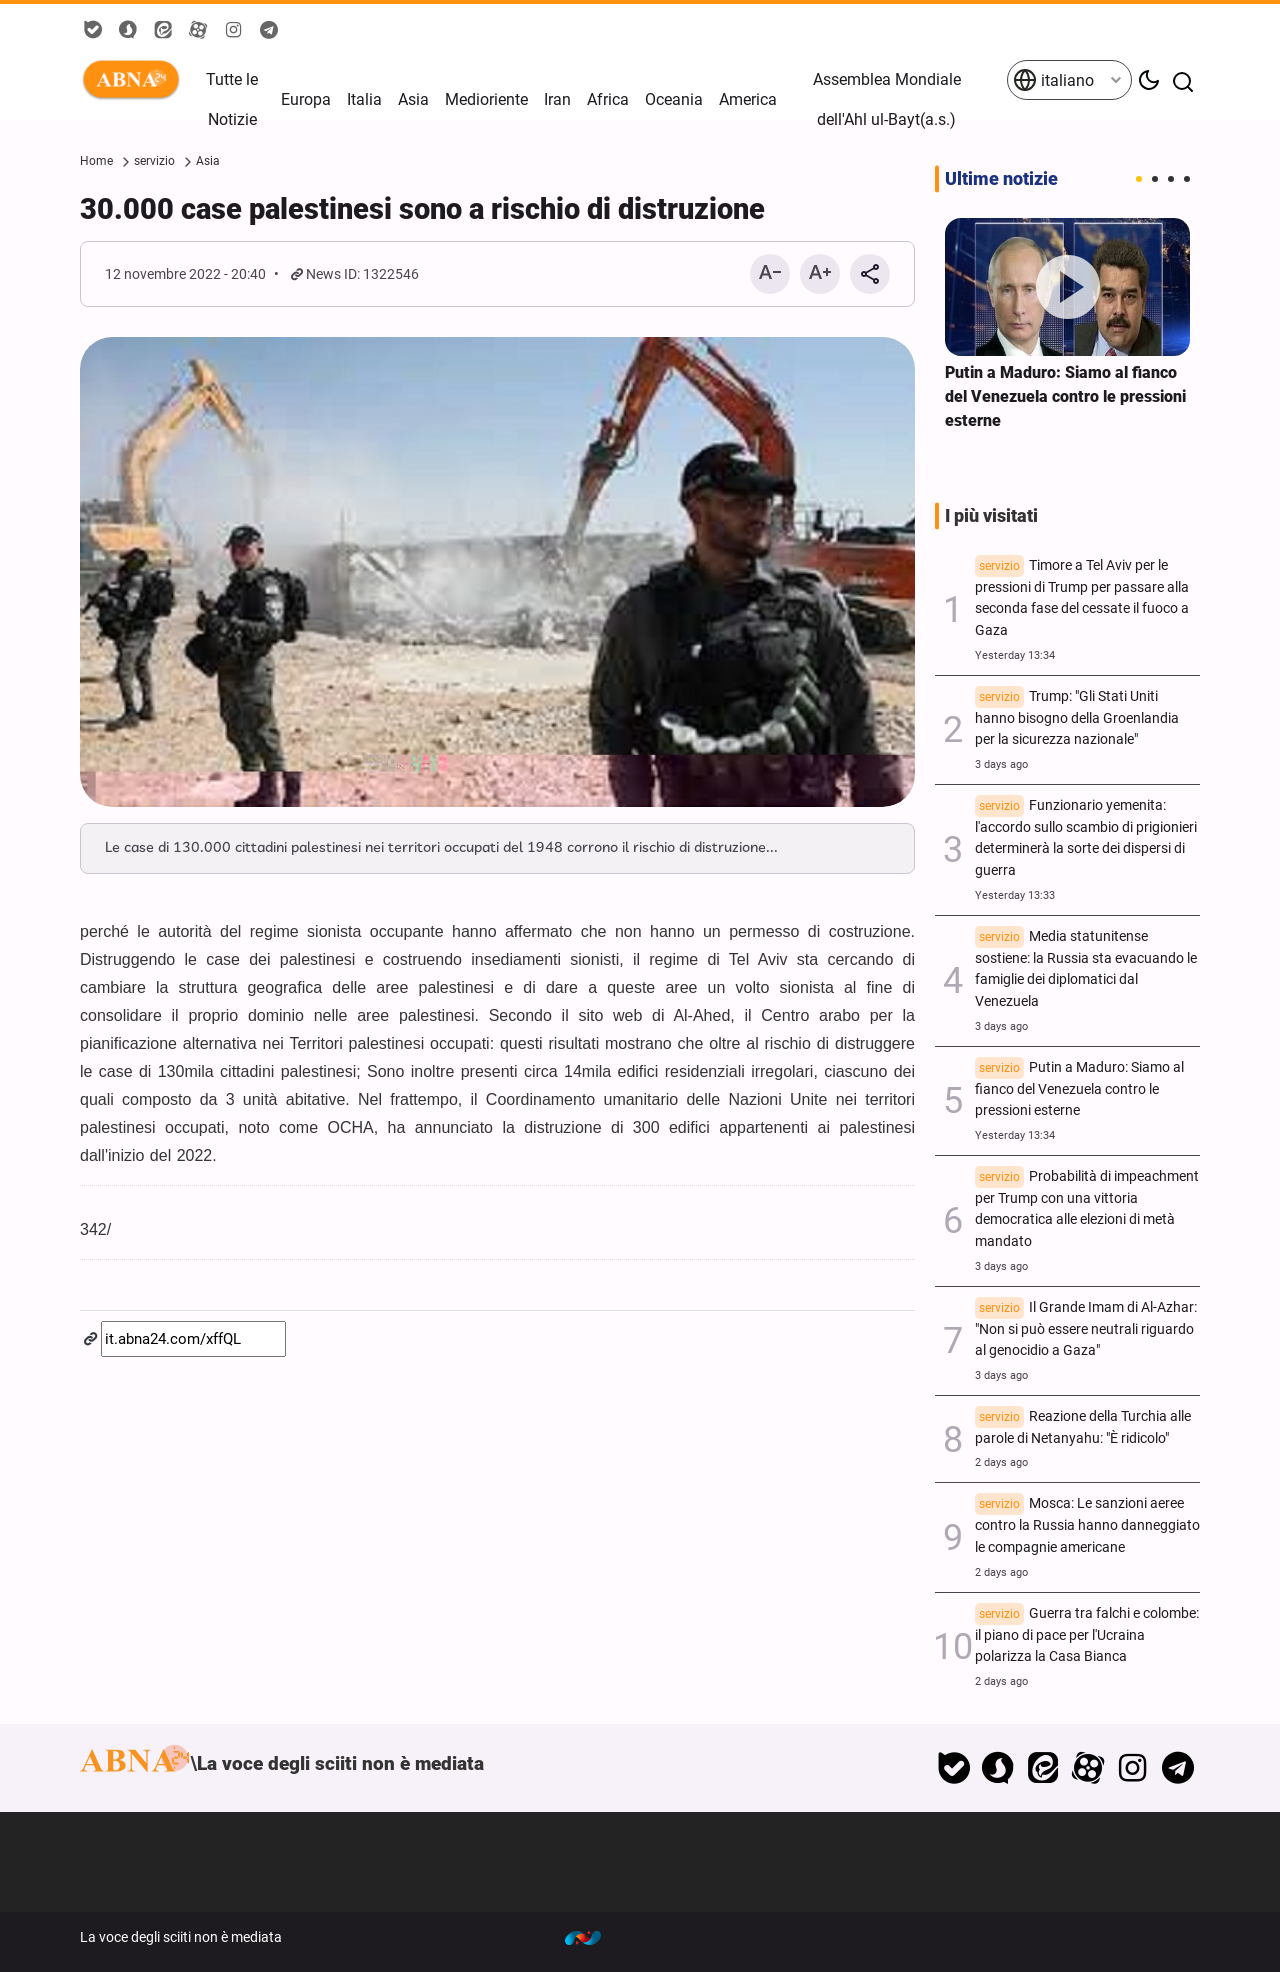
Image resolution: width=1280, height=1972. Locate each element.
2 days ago (1001, 1462)
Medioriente (486, 99)
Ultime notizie (1001, 179)
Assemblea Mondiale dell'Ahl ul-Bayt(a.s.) (887, 99)
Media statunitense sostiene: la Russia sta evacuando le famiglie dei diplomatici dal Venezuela (1086, 969)
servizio (154, 161)
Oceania (674, 99)
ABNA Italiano (135, 80)
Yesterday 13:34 (1015, 655)
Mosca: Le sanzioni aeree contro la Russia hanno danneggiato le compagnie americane (1087, 1525)
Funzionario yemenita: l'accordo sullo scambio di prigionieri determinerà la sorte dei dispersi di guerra (1086, 838)
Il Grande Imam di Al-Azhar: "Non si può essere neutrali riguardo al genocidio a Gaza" (1086, 1329)
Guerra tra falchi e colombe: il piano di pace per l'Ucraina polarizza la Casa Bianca (1087, 1635)
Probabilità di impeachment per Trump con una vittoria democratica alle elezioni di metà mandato (1087, 1209)
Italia (364, 99)
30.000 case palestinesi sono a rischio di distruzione (422, 209)
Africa (608, 99)
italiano (1053, 80)
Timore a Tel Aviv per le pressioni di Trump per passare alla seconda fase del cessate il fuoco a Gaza (1082, 598)
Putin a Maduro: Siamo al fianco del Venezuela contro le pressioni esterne (1065, 396)
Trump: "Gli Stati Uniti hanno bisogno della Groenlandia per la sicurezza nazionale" (1077, 718)
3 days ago (1001, 764)
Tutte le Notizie (232, 99)
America (748, 99)
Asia (413, 99)
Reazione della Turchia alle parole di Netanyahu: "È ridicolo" (1083, 1427)
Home (96, 161)
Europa (306, 99)
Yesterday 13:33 (1015, 895)
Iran (557, 99)
